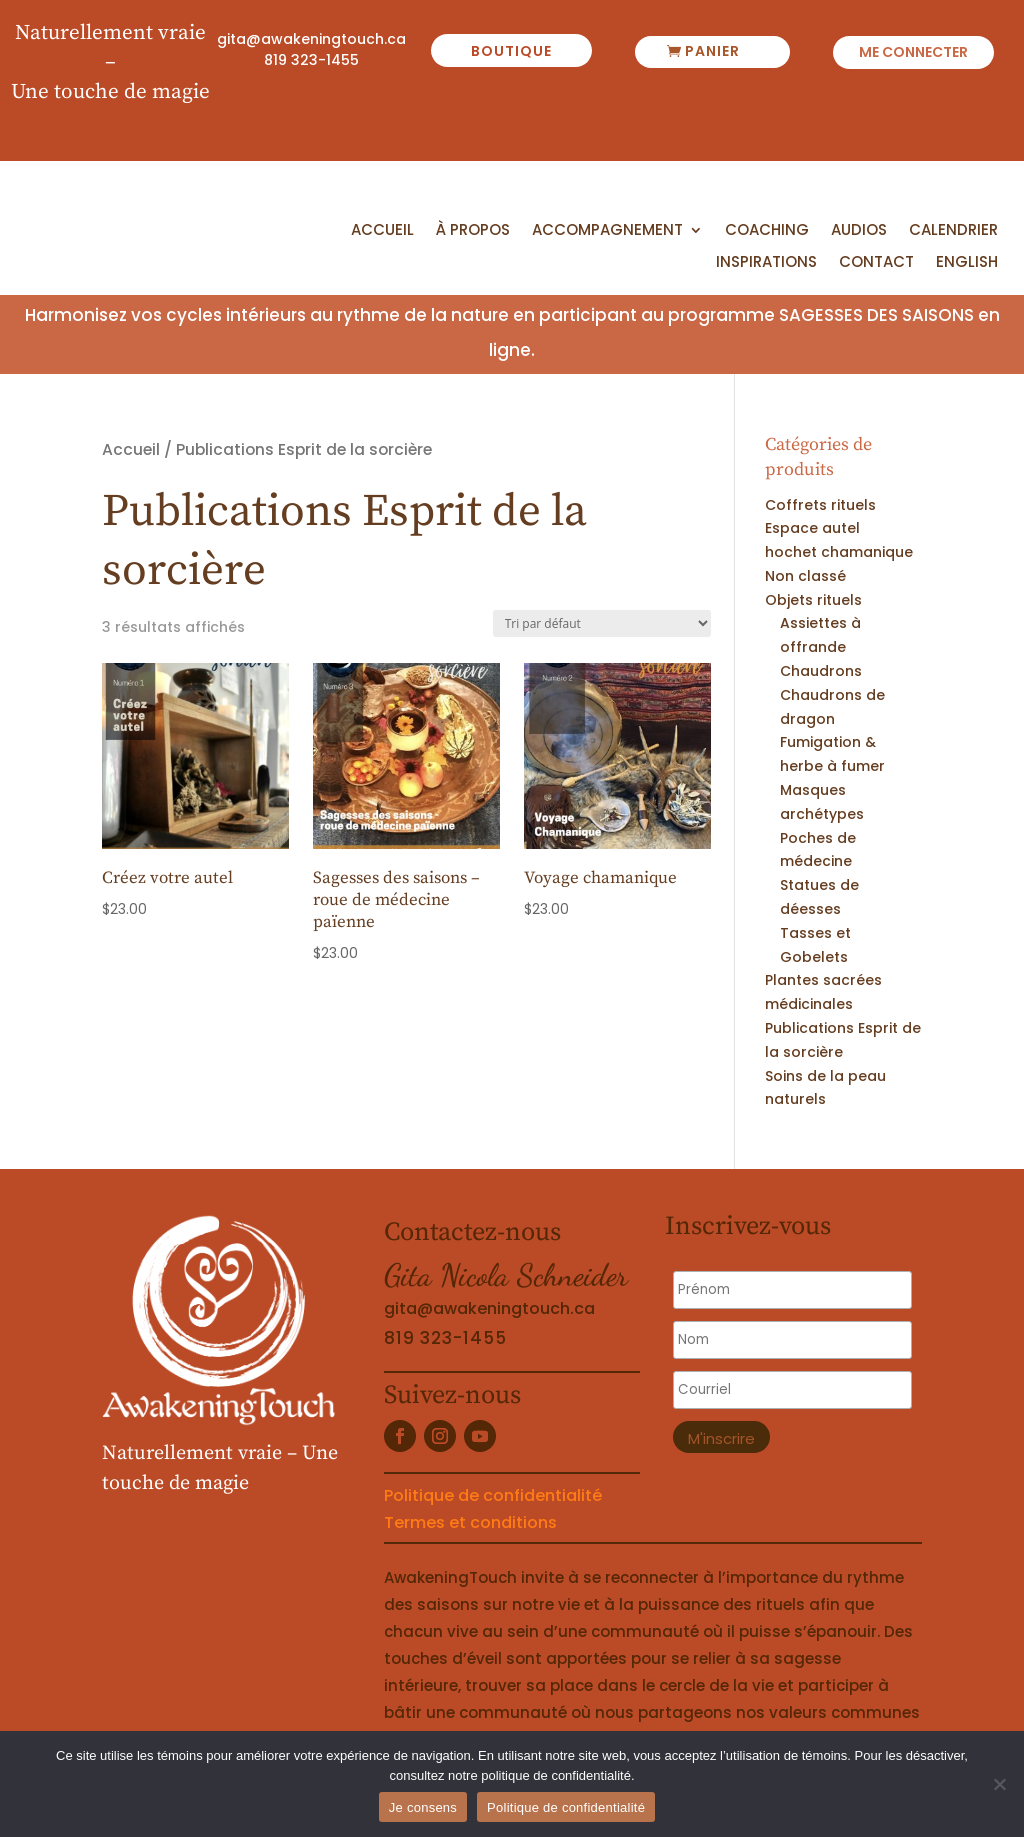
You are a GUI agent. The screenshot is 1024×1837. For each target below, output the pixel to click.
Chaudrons (821, 671)
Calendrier (953, 231)
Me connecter (913, 53)
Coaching (767, 231)
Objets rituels (813, 600)
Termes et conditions (470, 1522)
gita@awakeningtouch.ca (311, 39)
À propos (473, 231)
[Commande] (602, 623)
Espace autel (812, 528)
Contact (876, 263)
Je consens (423, 1807)
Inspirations (766, 263)
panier (712, 51)
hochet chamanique (839, 552)
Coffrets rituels (820, 505)
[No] (999, 1784)
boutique (511, 51)
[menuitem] (967, 266)
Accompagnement (607, 231)
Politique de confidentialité (493, 1495)
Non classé (805, 576)
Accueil (382, 231)
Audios (859, 231)
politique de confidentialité (556, 1775)
